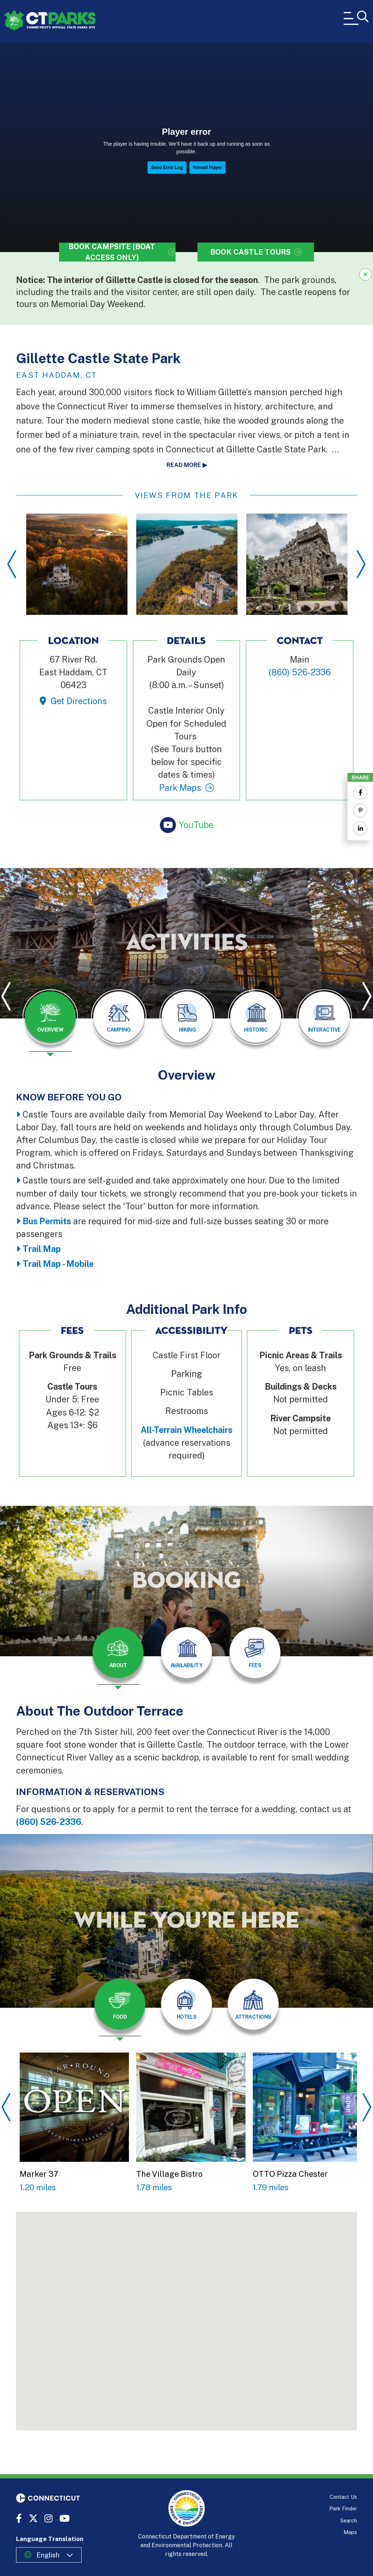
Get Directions (79, 701)
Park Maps (180, 788)
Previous (11, 564)
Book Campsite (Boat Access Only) (111, 252)
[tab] (50, 1016)
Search (348, 2520)
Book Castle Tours (250, 252)
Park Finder (343, 2508)
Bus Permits (47, 1221)
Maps (350, 2532)
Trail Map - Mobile (58, 1264)
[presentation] (50, 1022)
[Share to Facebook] (360, 793)
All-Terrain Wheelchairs (186, 1430)
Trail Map (42, 1249)
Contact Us (343, 2497)
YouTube (196, 825)
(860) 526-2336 (48, 1822)
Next (361, 564)
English (48, 2555)
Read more (183, 465)
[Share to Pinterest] (360, 810)
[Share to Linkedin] (360, 828)
